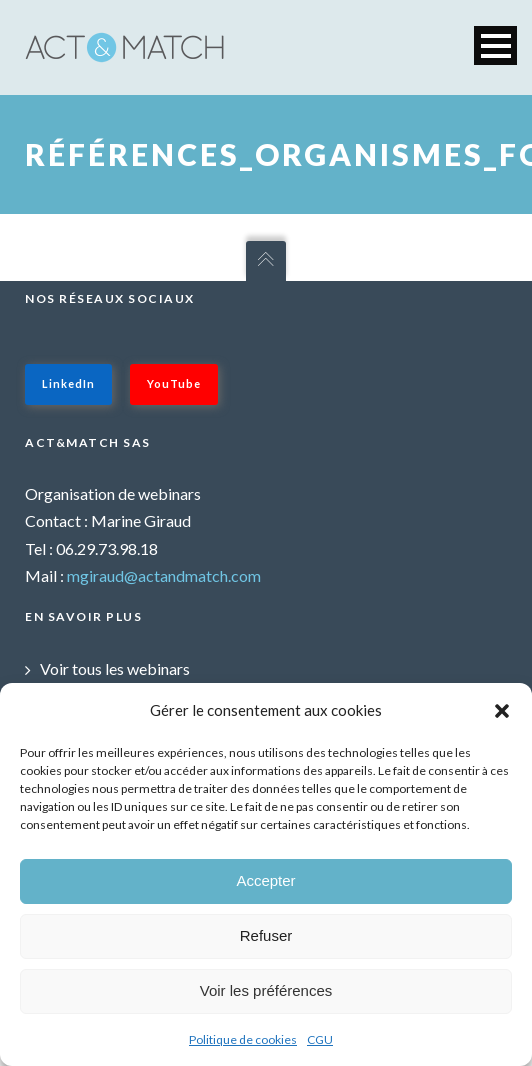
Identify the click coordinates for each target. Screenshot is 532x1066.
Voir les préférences (266, 990)
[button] (502, 711)
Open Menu (495, 45)
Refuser (266, 935)
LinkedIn (68, 383)
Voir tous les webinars (115, 668)
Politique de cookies (243, 1039)
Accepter (265, 880)
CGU (320, 1039)
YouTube (174, 383)
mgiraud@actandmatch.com (164, 575)
